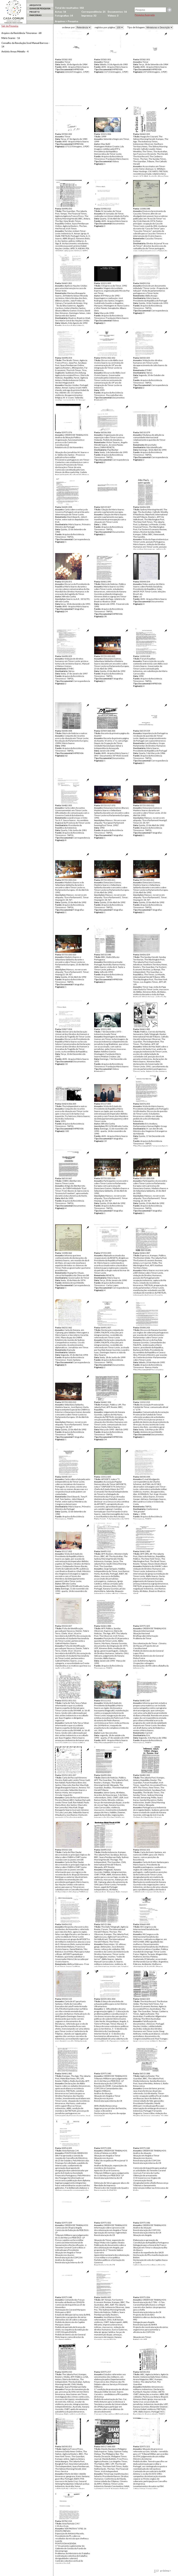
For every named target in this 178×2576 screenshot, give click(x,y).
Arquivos (60, 21)
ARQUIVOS (35, 5)
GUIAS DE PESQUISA (40, 8)
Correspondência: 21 (93, 11)
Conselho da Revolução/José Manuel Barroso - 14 (25, 45)
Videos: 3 (113, 15)
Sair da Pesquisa (9, 26)
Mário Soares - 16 (10, 38)
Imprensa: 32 (88, 15)
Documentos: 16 (117, 11)
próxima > (165, 2570)
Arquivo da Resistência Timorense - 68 (21, 33)
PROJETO (34, 11)
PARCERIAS (35, 15)
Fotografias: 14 (64, 15)
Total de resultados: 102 (69, 7)
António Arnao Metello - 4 (15, 51)
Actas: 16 (60, 11)
